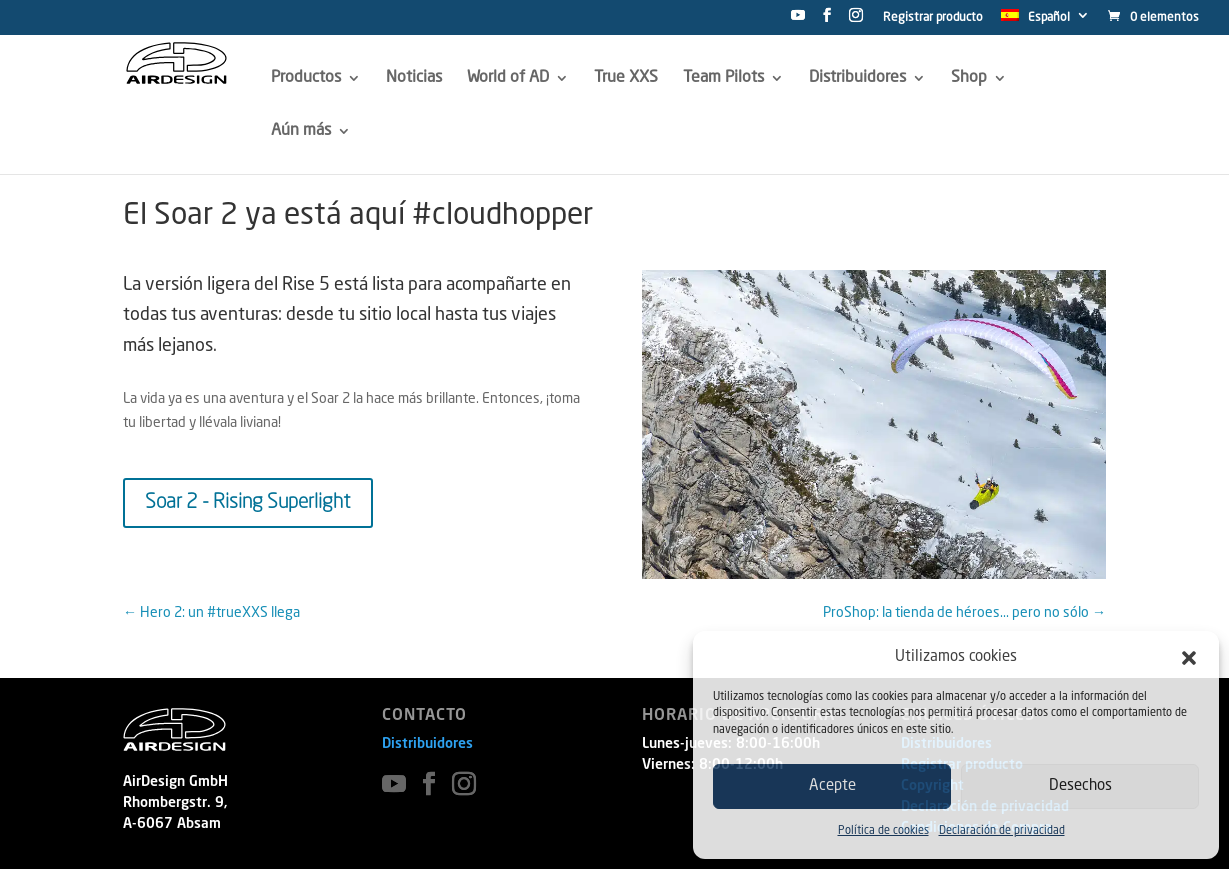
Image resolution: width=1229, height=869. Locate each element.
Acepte (832, 786)
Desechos (1080, 786)
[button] (1189, 658)
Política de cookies (883, 831)
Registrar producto (933, 18)
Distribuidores (427, 744)
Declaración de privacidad (1002, 831)
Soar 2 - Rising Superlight (248, 503)
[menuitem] (1045, 21)
